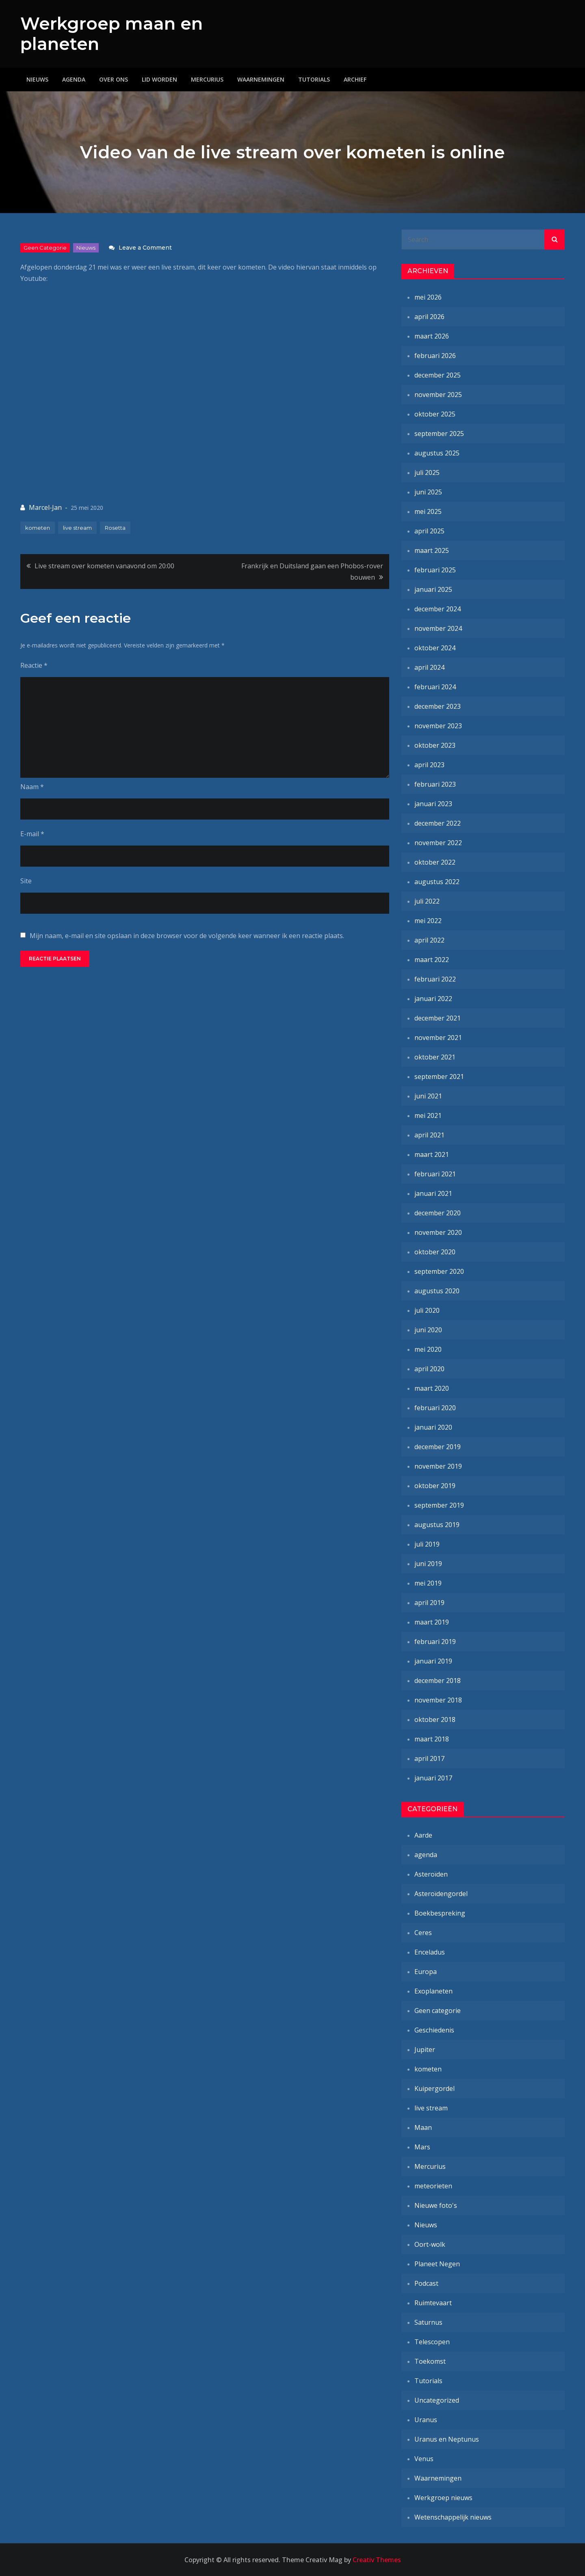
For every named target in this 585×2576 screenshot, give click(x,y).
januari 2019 (433, 1661)
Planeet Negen (437, 2263)
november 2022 (438, 842)
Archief (355, 79)
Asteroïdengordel (441, 1893)
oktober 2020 (434, 1251)
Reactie (34, 665)
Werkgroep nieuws (443, 2497)
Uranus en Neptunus (446, 2439)
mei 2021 (428, 1115)
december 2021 (437, 1018)
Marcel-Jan (45, 507)
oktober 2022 (434, 862)
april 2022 (429, 940)
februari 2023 (435, 784)
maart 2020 (431, 1388)
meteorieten (433, 2185)
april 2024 (429, 667)
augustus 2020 (436, 1290)
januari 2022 (433, 998)
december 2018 (437, 1680)
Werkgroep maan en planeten (111, 33)
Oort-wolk (429, 2244)
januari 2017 (433, 1777)
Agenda (73, 79)
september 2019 (439, 1505)
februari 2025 (435, 569)
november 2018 (438, 1700)
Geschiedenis (434, 2030)
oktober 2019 (434, 1485)
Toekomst (430, 2361)
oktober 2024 (434, 647)
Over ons (113, 79)
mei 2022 (428, 920)
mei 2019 (428, 1583)
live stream (77, 527)
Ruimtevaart (433, 2302)
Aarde (423, 1835)
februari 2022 (435, 979)
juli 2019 (427, 1544)
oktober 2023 (434, 745)
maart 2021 (431, 1154)
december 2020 (437, 1212)
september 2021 (439, 1076)
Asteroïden (431, 1874)
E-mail (32, 833)
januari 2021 (433, 1193)
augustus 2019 (436, 1524)
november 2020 (438, 1232)
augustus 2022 (436, 881)
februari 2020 (435, 1407)
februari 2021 (435, 1173)
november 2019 (438, 1466)
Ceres (423, 1932)
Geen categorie (45, 247)
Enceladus (429, 1952)
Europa (425, 1971)
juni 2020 (428, 1329)
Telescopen (432, 2341)
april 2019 (429, 1602)
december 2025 (437, 375)
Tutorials (314, 79)
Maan (423, 2127)
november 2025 (438, 394)
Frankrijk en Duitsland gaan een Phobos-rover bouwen (312, 571)
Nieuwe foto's (435, 2205)
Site (26, 880)
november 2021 (438, 1037)
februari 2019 (435, 1641)
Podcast (426, 2283)
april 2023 (429, 764)
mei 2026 (428, 297)
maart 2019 (431, 1622)
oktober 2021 (434, 1057)
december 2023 (437, 706)
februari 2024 (435, 686)
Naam (32, 786)
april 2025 (429, 530)
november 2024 (438, 628)
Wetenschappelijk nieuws (453, 2517)
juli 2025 (427, 472)
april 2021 (429, 1135)
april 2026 (429, 316)
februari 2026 (435, 355)
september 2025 (439, 433)
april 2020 (429, 1368)
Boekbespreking (439, 1913)
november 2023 (438, 725)
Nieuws (37, 79)
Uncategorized (436, 2400)
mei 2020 (428, 1349)
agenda (425, 1854)
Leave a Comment (145, 247)
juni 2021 (428, 1096)
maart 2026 (431, 336)
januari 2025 (433, 589)
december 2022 (437, 823)
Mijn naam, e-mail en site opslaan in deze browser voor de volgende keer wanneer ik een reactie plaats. (187, 935)
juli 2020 (427, 1310)
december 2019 (437, 1446)
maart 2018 (431, 1739)
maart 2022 (431, 959)
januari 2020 (433, 1427)
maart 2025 (431, 550)
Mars (422, 2146)
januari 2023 (433, 803)
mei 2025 (428, 511)
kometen (37, 527)
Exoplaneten (433, 1991)
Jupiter (424, 2049)
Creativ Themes (377, 2559)
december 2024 (437, 608)
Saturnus (428, 2322)
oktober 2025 (434, 414)
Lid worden (159, 79)
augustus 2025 (436, 453)
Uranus (425, 2419)
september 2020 (439, 1271)
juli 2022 (427, 901)
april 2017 (429, 1758)
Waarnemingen (260, 79)
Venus (423, 2458)
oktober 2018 (434, 1719)
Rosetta (115, 527)
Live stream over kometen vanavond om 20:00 (104, 565)
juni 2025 (428, 492)
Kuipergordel (434, 2088)
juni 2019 (428, 1563)
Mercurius (207, 79)
